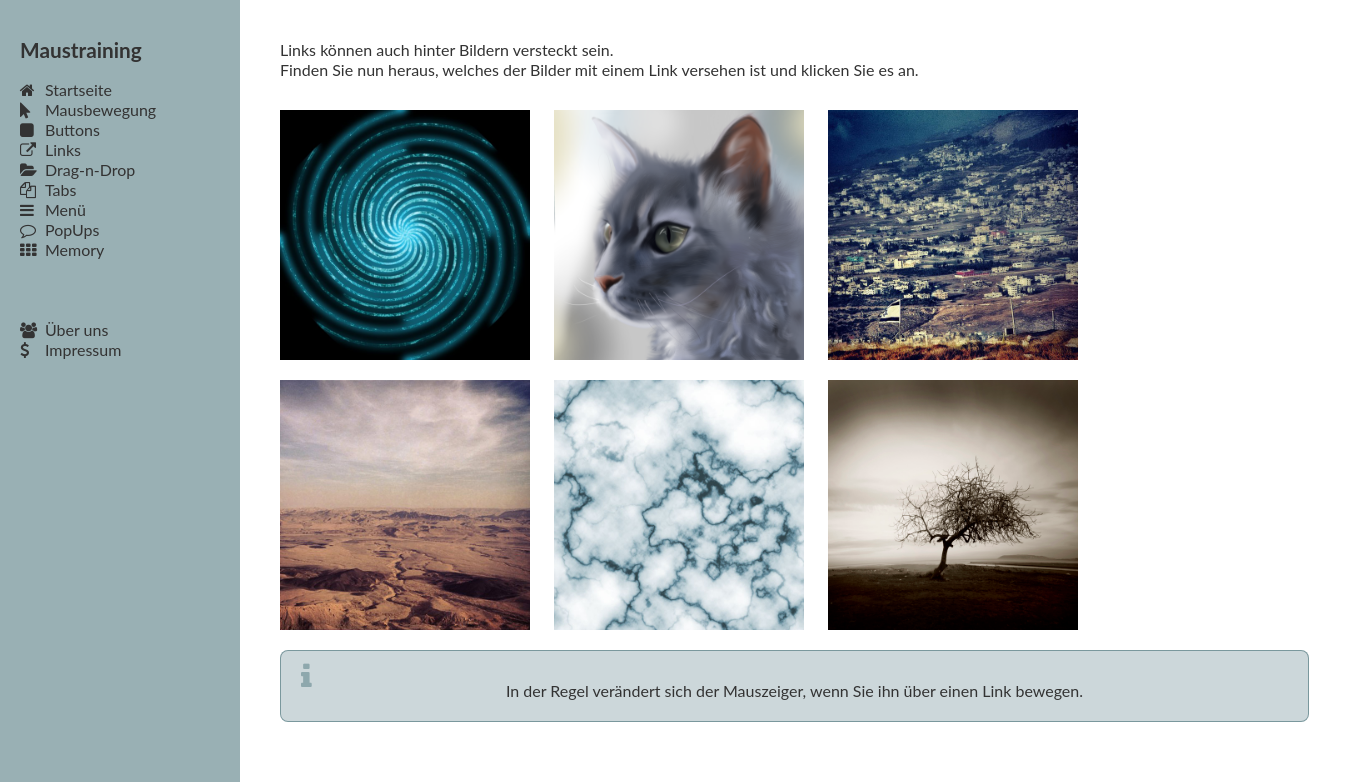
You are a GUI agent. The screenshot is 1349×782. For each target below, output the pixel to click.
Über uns (64, 329)
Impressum (70, 349)
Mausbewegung (88, 109)
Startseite (66, 89)
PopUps (59, 229)
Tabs (48, 189)
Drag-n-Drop (77, 169)
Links (50, 149)
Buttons (60, 129)
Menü (53, 209)
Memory (62, 249)
